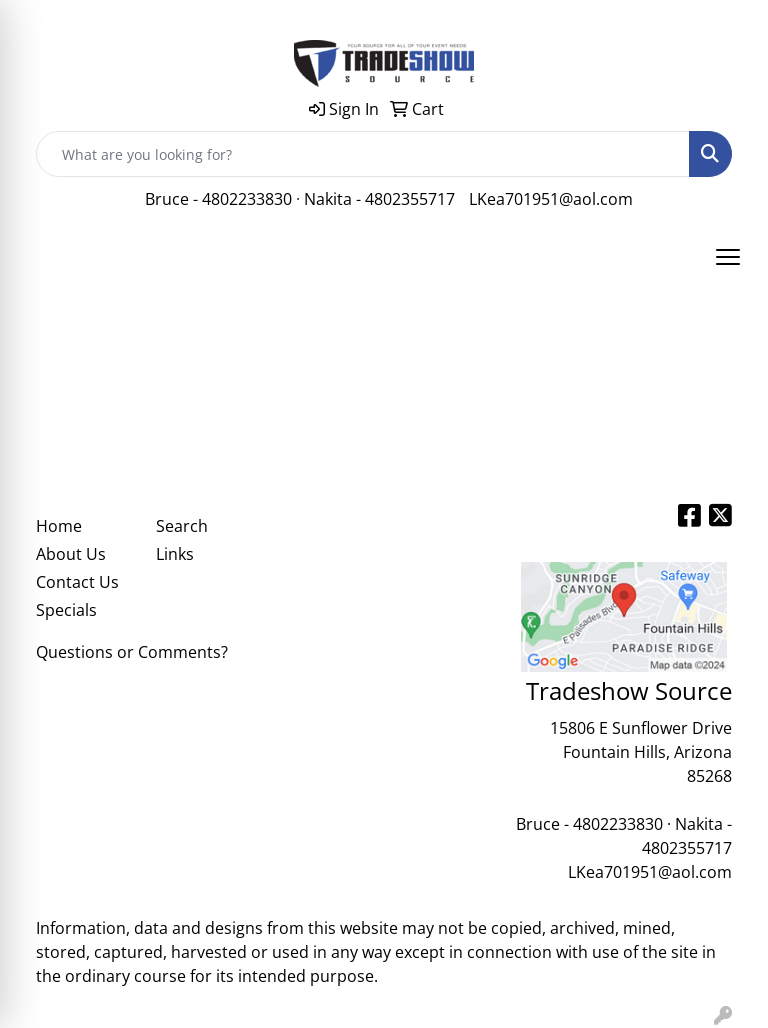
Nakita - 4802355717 (379, 199)
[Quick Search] (363, 154)
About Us (71, 554)
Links (175, 554)
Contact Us (77, 582)
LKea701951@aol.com (551, 199)
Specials (66, 610)
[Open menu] (728, 257)
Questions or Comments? (132, 652)
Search (182, 526)
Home (59, 526)
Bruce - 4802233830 (218, 199)
